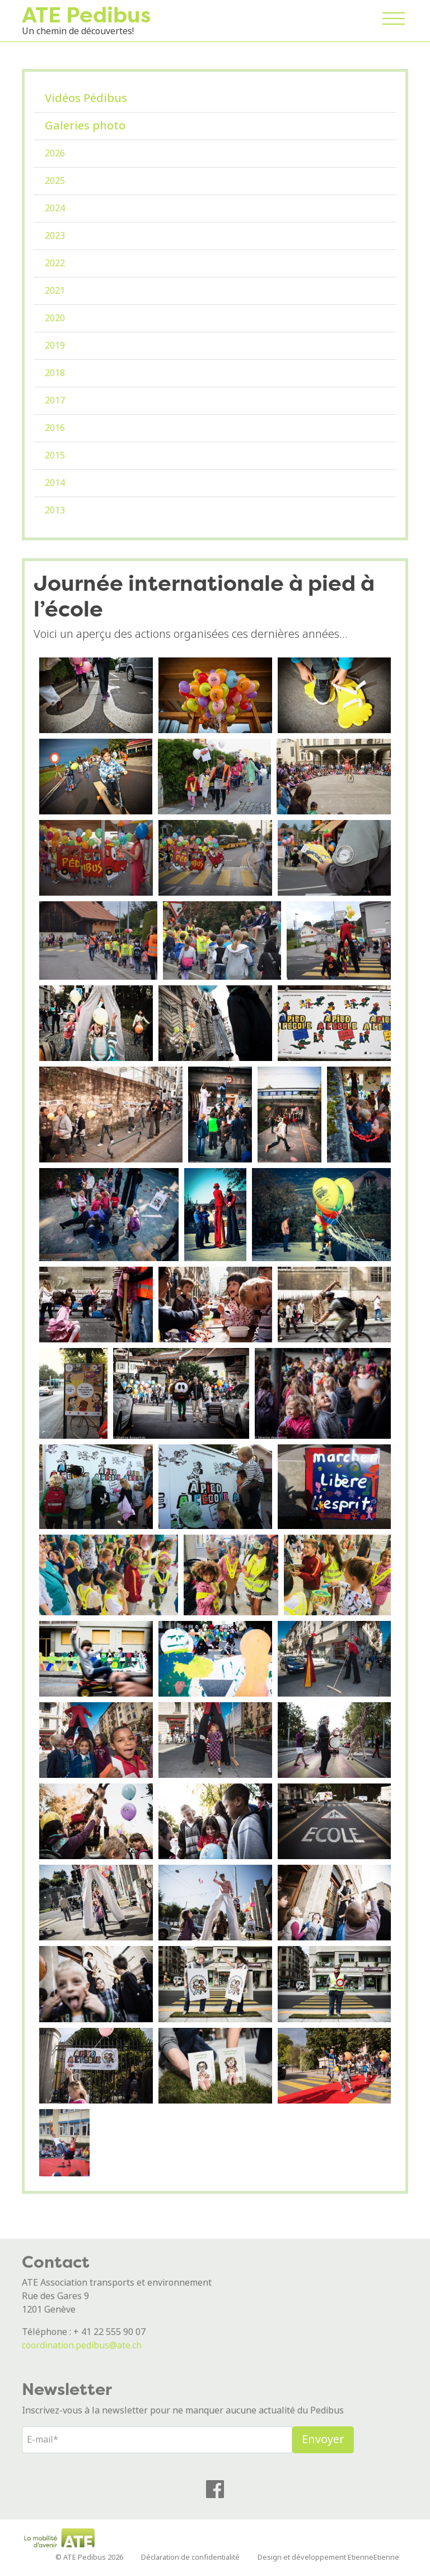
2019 (55, 345)
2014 (55, 482)
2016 (55, 427)
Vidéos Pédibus (86, 98)
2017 (55, 400)
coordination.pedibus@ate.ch (82, 2345)
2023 (55, 235)
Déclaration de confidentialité (190, 2557)
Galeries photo (85, 126)
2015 (55, 455)
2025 (55, 180)
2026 (55, 153)
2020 (55, 318)
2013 (55, 510)
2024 (55, 208)
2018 (55, 373)
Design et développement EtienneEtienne (328, 2557)
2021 (55, 290)
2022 (55, 263)
